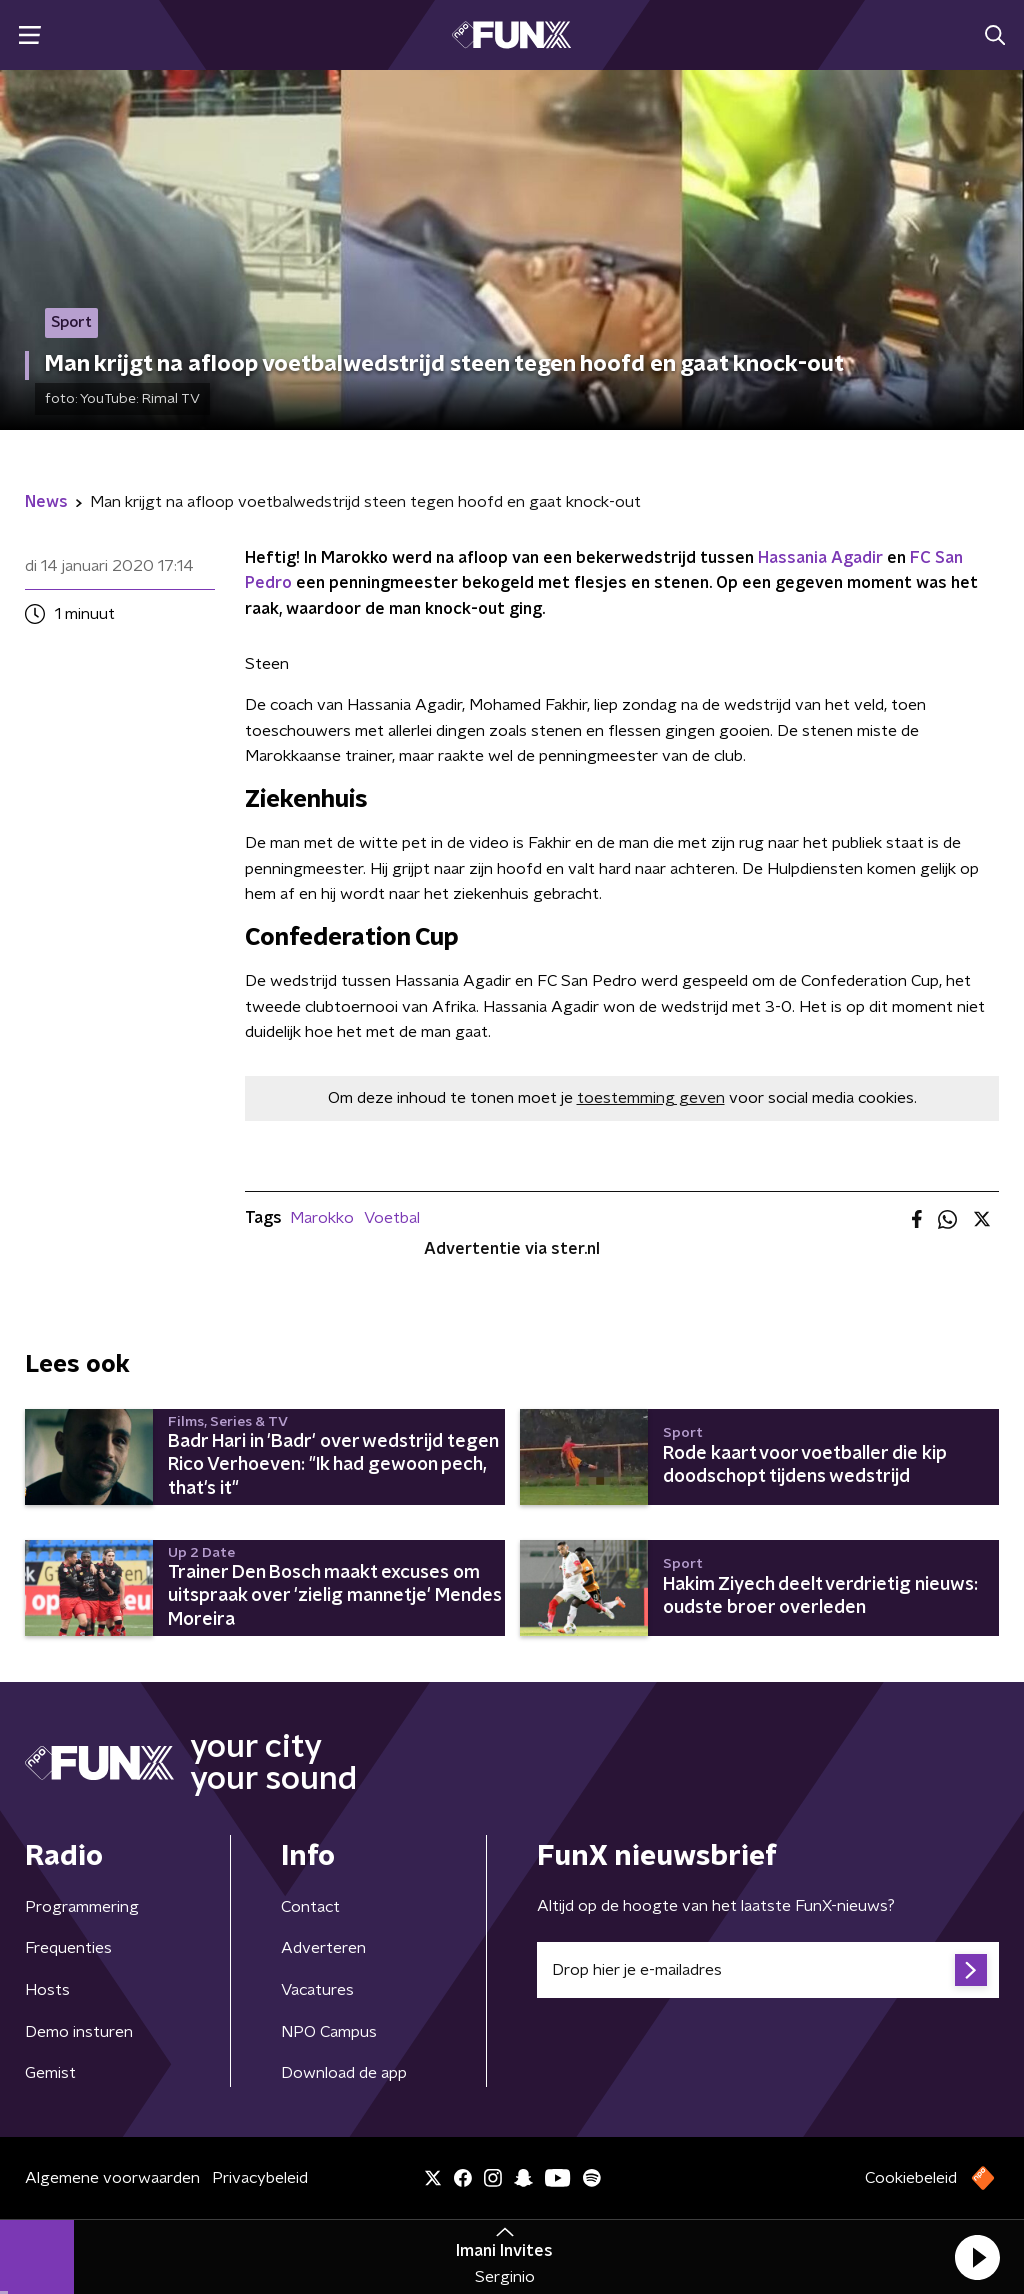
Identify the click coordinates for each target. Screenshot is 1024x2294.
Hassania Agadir (820, 558)
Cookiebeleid (911, 2178)
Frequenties (68, 1948)
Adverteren (323, 1948)
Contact (310, 1907)
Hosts (47, 1990)
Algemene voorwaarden (112, 2178)
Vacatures (317, 1990)
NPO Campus (329, 2032)
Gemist (50, 2073)
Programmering (82, 1907)
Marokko (322, 1218)
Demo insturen (79, 2032)
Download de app (344, 2073)
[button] (977, 2257)
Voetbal (392, 1218)
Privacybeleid (260, 2178)
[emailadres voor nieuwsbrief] (768, 1970)
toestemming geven (651, 1098)
